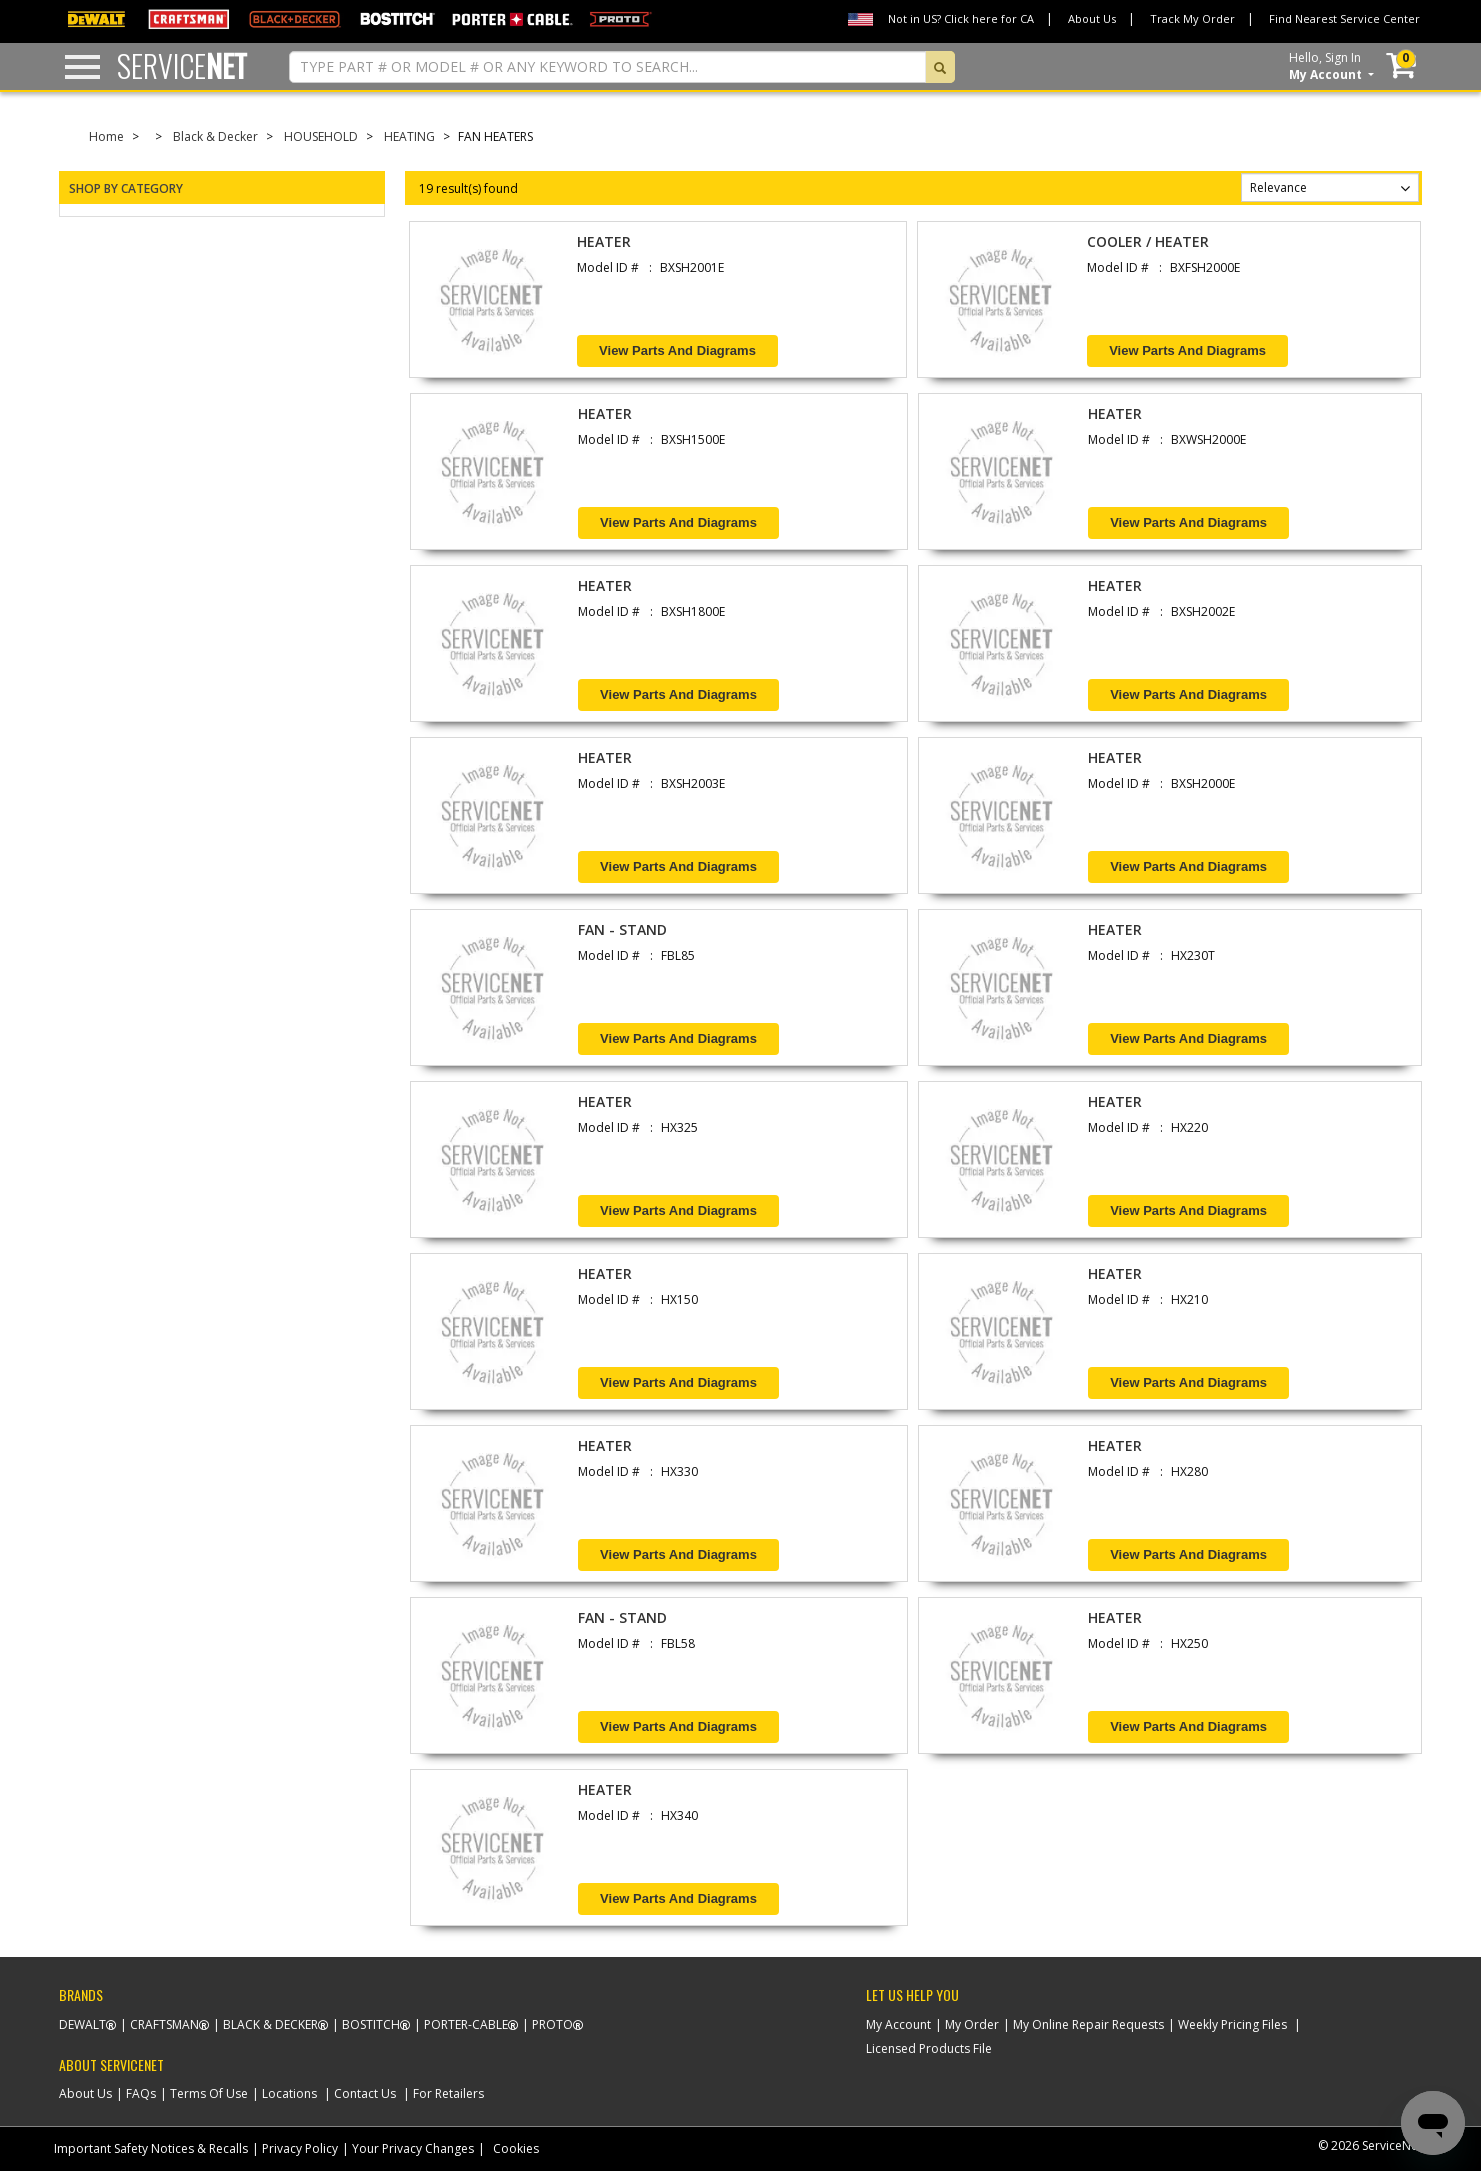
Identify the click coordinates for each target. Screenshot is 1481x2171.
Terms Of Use (209, 2093)
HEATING (409, 136)
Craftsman (164, 2024)
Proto (552, 2024)
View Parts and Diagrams (677, 350)
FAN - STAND (622, 929)
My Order (972, 2024)
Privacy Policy (300, 2148)
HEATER (604, 241)
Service (182, 65)
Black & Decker (215, 136)
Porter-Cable (466, 2024)
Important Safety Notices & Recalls (151, 2148)
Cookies (516, 2148)
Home (106, 136)
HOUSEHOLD (321, 136)
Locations (289, 2093)
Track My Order (1192, 18)
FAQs (141, 2093)
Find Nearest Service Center (1344, 18)
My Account (898, 2024)
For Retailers (448, 2093)
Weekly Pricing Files (1232, 2024)
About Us (1092, 18)
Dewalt (82, 2024)
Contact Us (365, 2093)
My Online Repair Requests (1088, 2024)
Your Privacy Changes (413, 2148)
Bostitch (371, 2024)
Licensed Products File (929, 2048)
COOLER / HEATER (1148, 241)
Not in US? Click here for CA (961, 18)
